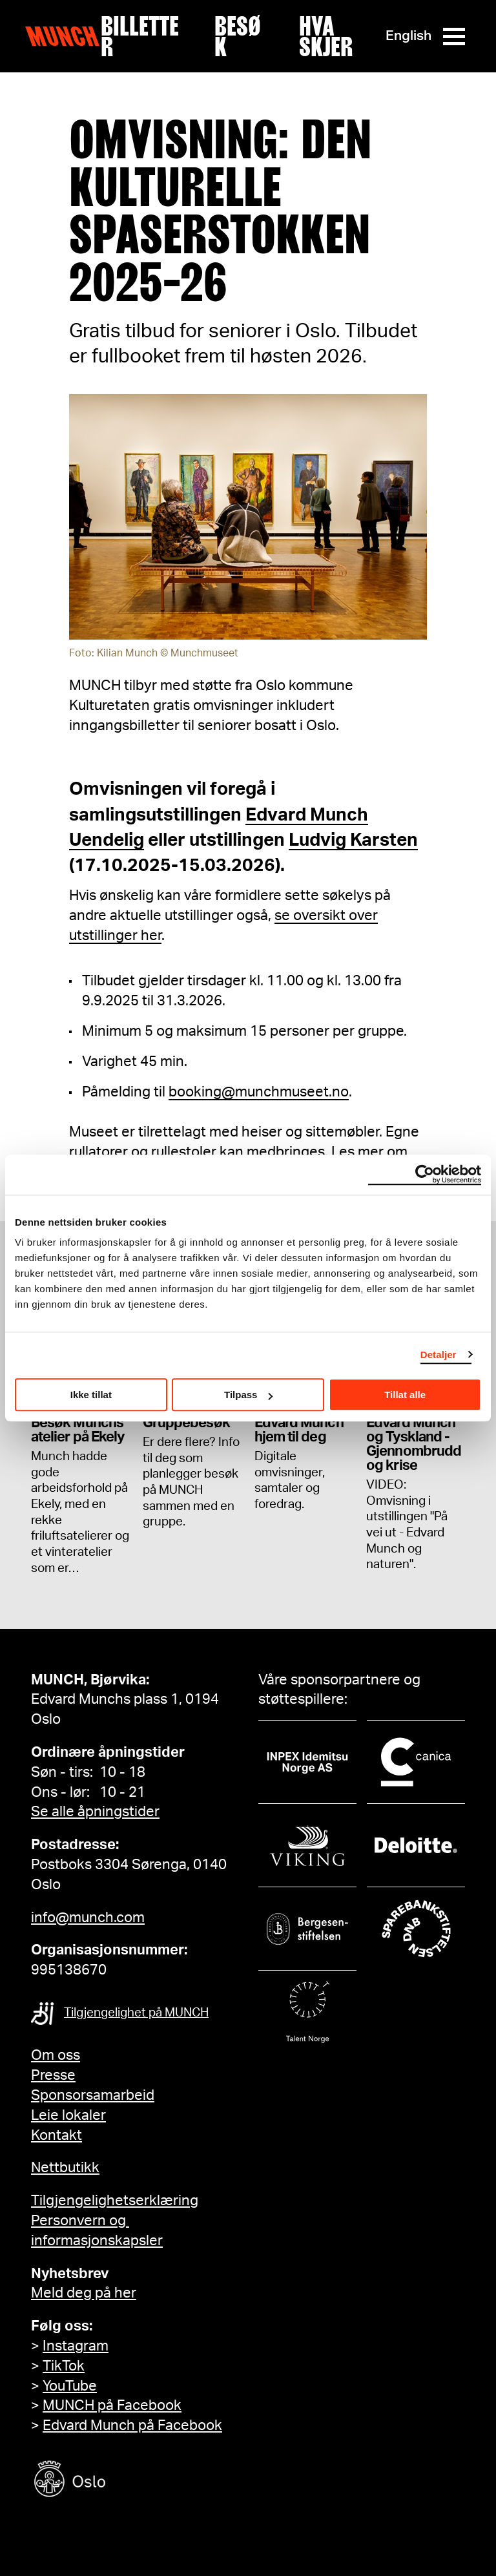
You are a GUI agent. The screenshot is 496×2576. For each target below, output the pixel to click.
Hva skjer (326, 36)
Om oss (55, 2055)
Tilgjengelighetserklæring (114, 2201)
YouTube (70, 2386)
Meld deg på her (83, 2293)
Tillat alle (405, 1394)
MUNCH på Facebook (112, 2405)
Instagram (75, 2346)
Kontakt (56, 2135)
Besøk (237, 36)
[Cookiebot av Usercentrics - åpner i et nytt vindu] (424, 1174)
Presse (53, 2075)
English (408, 36)
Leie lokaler (68, 2115)
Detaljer (438, 1354)
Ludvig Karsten (353, 840)
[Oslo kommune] (128, 2481)
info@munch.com (88, 1918)
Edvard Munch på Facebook (132, 2425)
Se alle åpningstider (95, 1812)
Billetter (140, 36)
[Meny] (454, 36)
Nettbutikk (65, 2168)
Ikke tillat (91, 1394)
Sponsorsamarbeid (92, 2095)
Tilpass (248, 1394)
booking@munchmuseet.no (259, 1092)
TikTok (64, 2366)
